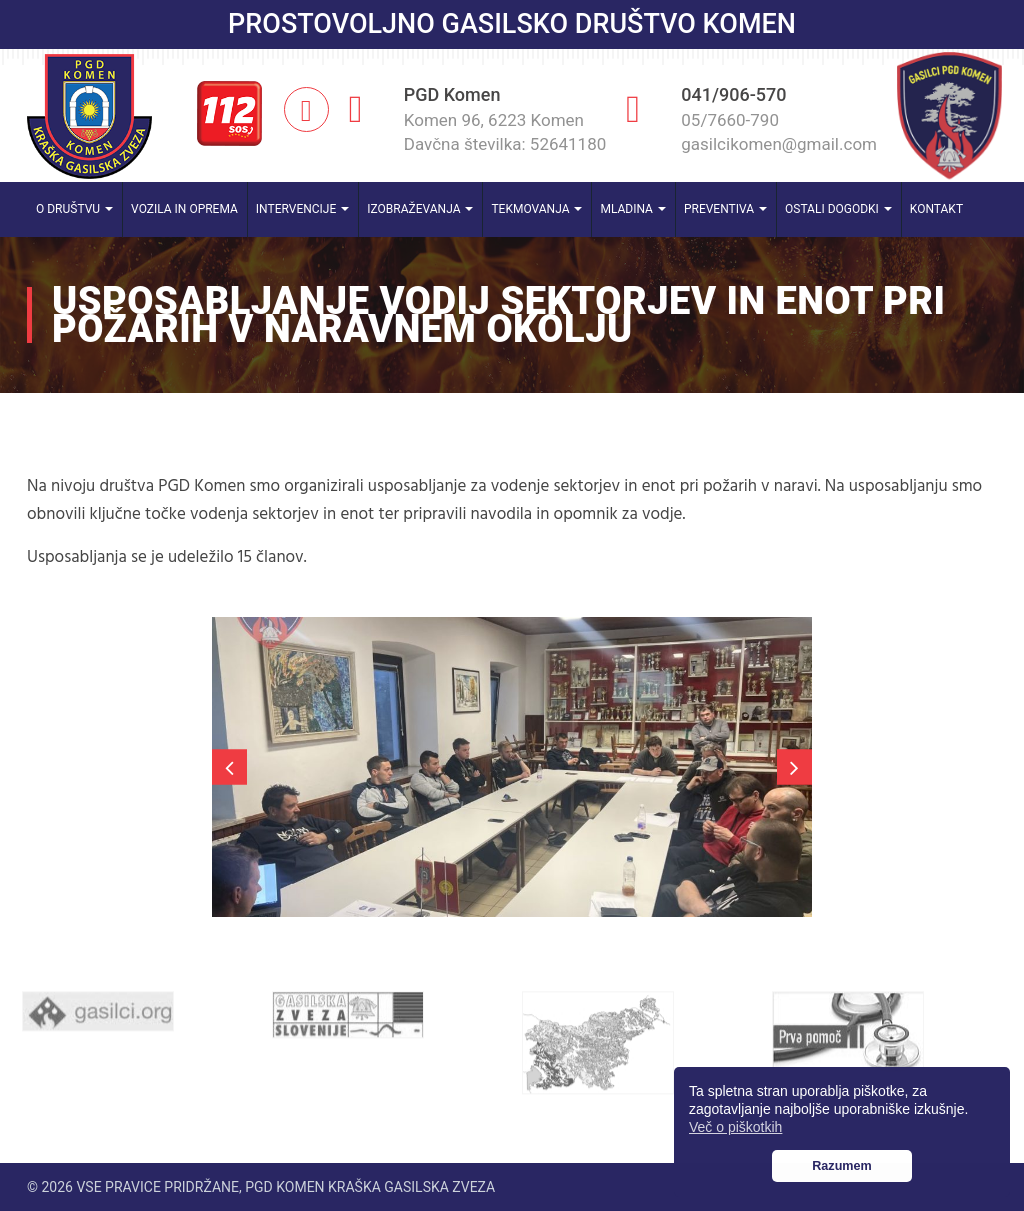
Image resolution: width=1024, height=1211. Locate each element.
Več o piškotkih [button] (735, 1127)
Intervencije (302, 209)
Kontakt (936, 209)
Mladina (633, 209)
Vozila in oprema (184, 209)
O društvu (74, 209)
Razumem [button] (842, 1166)
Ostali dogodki (838, 209)
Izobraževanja (420, 209)
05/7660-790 (730, 120)
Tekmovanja (536, 209)
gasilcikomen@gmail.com (779, 144)
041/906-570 (733, 94)
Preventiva (725, 209)
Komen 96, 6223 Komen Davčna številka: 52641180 (505, 132)
